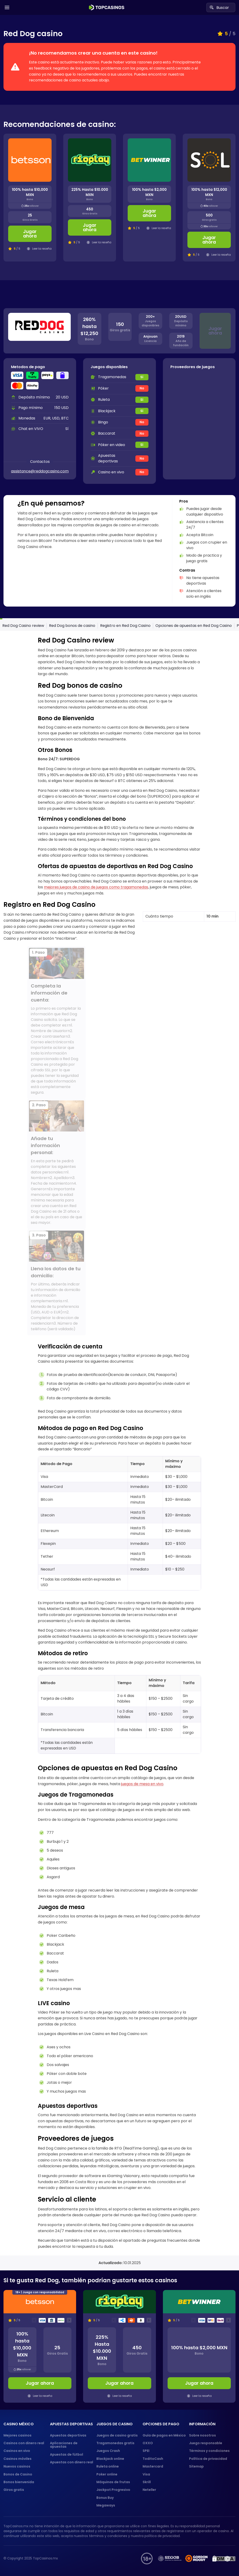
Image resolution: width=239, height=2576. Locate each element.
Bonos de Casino (18, 2474)
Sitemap (196, 2466)
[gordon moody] (196, 2558)
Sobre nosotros (202, 2435)
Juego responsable (205, 2443)
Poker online (106, 2474)
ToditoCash (153, 2458)
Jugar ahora (40, 2383)
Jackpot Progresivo (113, 2489)
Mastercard (153, 2466)
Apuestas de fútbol (66, 2454)
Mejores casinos (18, 2435)
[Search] (211, 7)
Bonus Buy (105, 2497)
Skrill (147, 2482)
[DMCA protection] (223, 2558)
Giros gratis (14, 2489)
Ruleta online (107, 2466)
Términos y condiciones (209, 2450)
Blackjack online (110, 2458)
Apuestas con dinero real (71, 2462)
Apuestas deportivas (68, 2435)
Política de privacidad (208, 2458)
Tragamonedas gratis (115, 2443)
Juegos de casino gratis (117, 2435)
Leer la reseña (39, 2396)
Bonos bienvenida (19, 2482)
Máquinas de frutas (113, 2482)
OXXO (148, 2443)
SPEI (146, 2450)
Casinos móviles (18, 2458)
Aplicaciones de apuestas (63, 2445)
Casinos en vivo (17, 2450)
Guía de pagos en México (164, 2435)
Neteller (149, 2489)
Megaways (105, 2505)
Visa (146, 2474)
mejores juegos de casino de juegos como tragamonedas (96, 887)
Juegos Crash (108, 2450)
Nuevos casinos (17, 2466)
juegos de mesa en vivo (142, 1784)
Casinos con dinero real (24, 2443)
